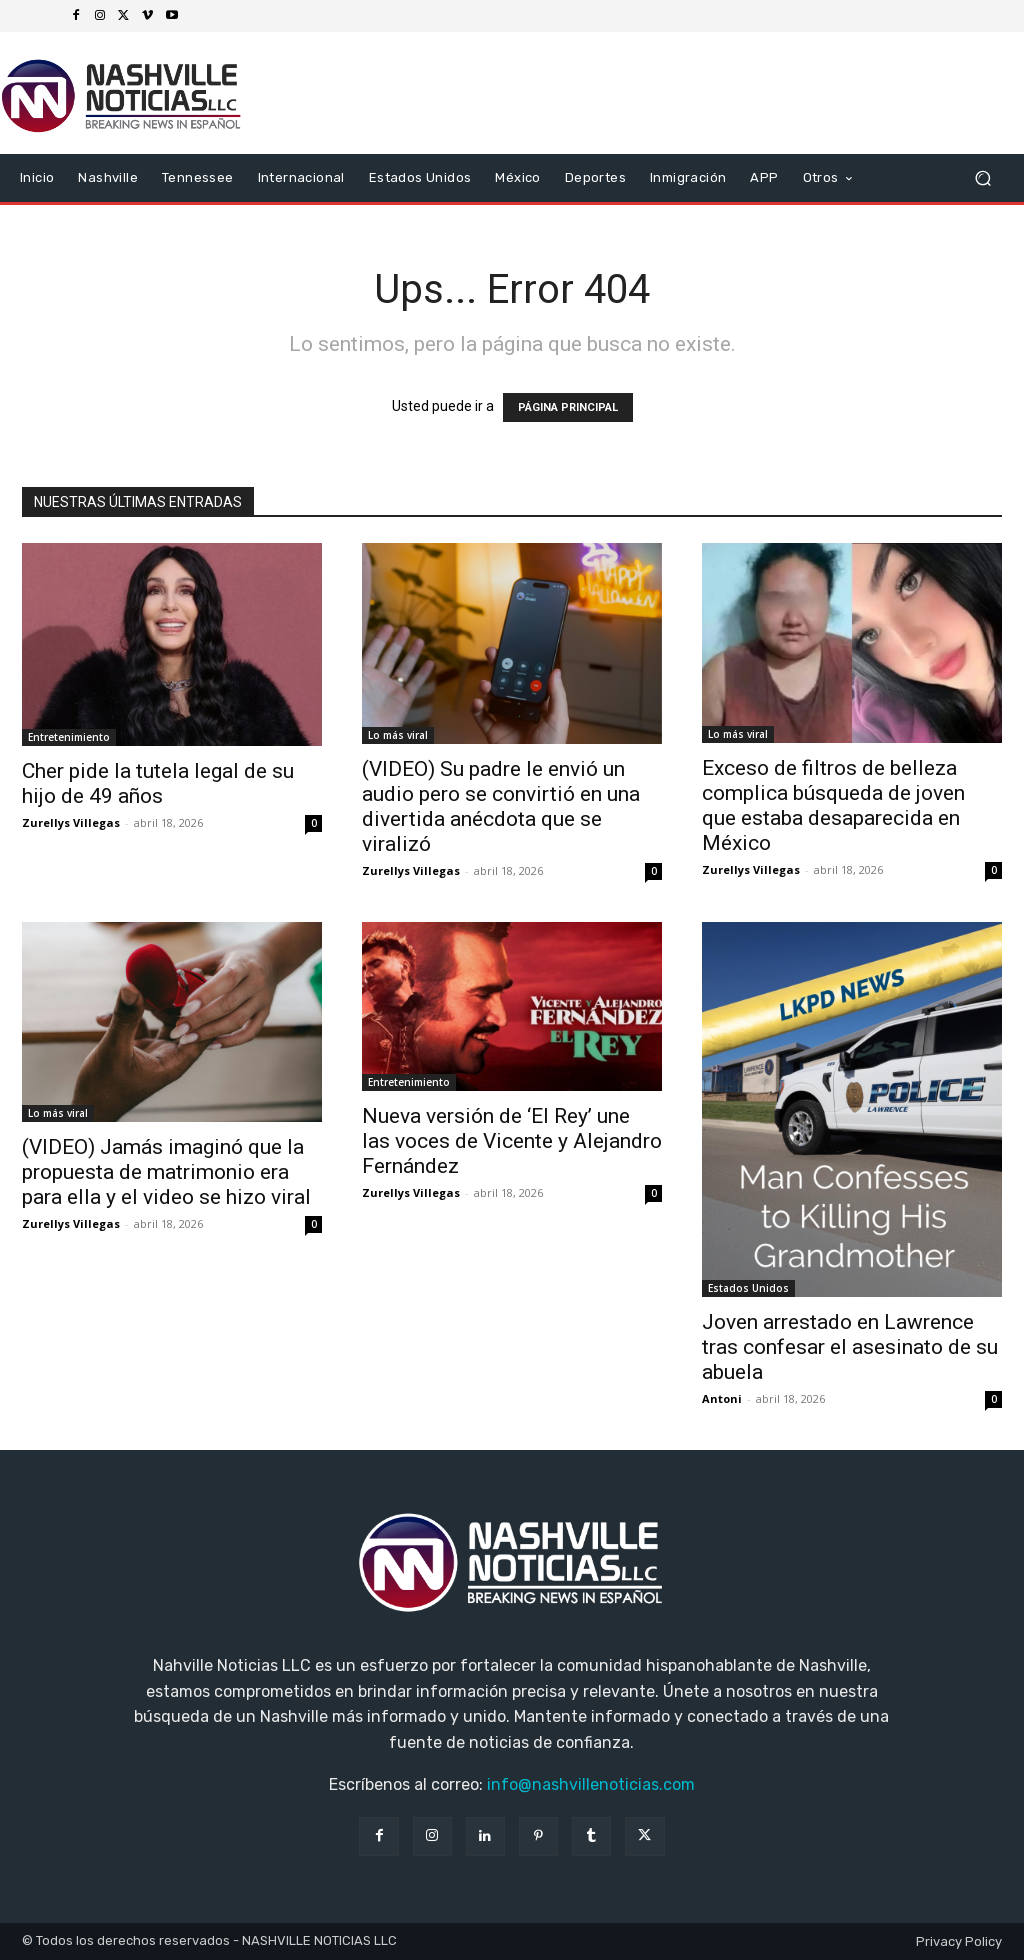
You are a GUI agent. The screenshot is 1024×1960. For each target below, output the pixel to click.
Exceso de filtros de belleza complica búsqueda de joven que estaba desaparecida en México (833, 805)
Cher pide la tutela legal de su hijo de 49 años (158, 783)
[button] (982, 178)
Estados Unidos (748, 1288)
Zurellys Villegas (71, 822)
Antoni (722, 1398)
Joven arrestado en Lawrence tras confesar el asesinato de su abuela (850, 1347)
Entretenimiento (69, 737)
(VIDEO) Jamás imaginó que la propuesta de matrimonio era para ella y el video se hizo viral (166, 1172)
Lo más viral (398, 735)
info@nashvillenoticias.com (591, 1784)
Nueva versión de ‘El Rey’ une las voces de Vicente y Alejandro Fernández (512, 1141)
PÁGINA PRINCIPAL (568, 407)
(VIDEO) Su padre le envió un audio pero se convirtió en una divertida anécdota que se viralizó (501, 806)
